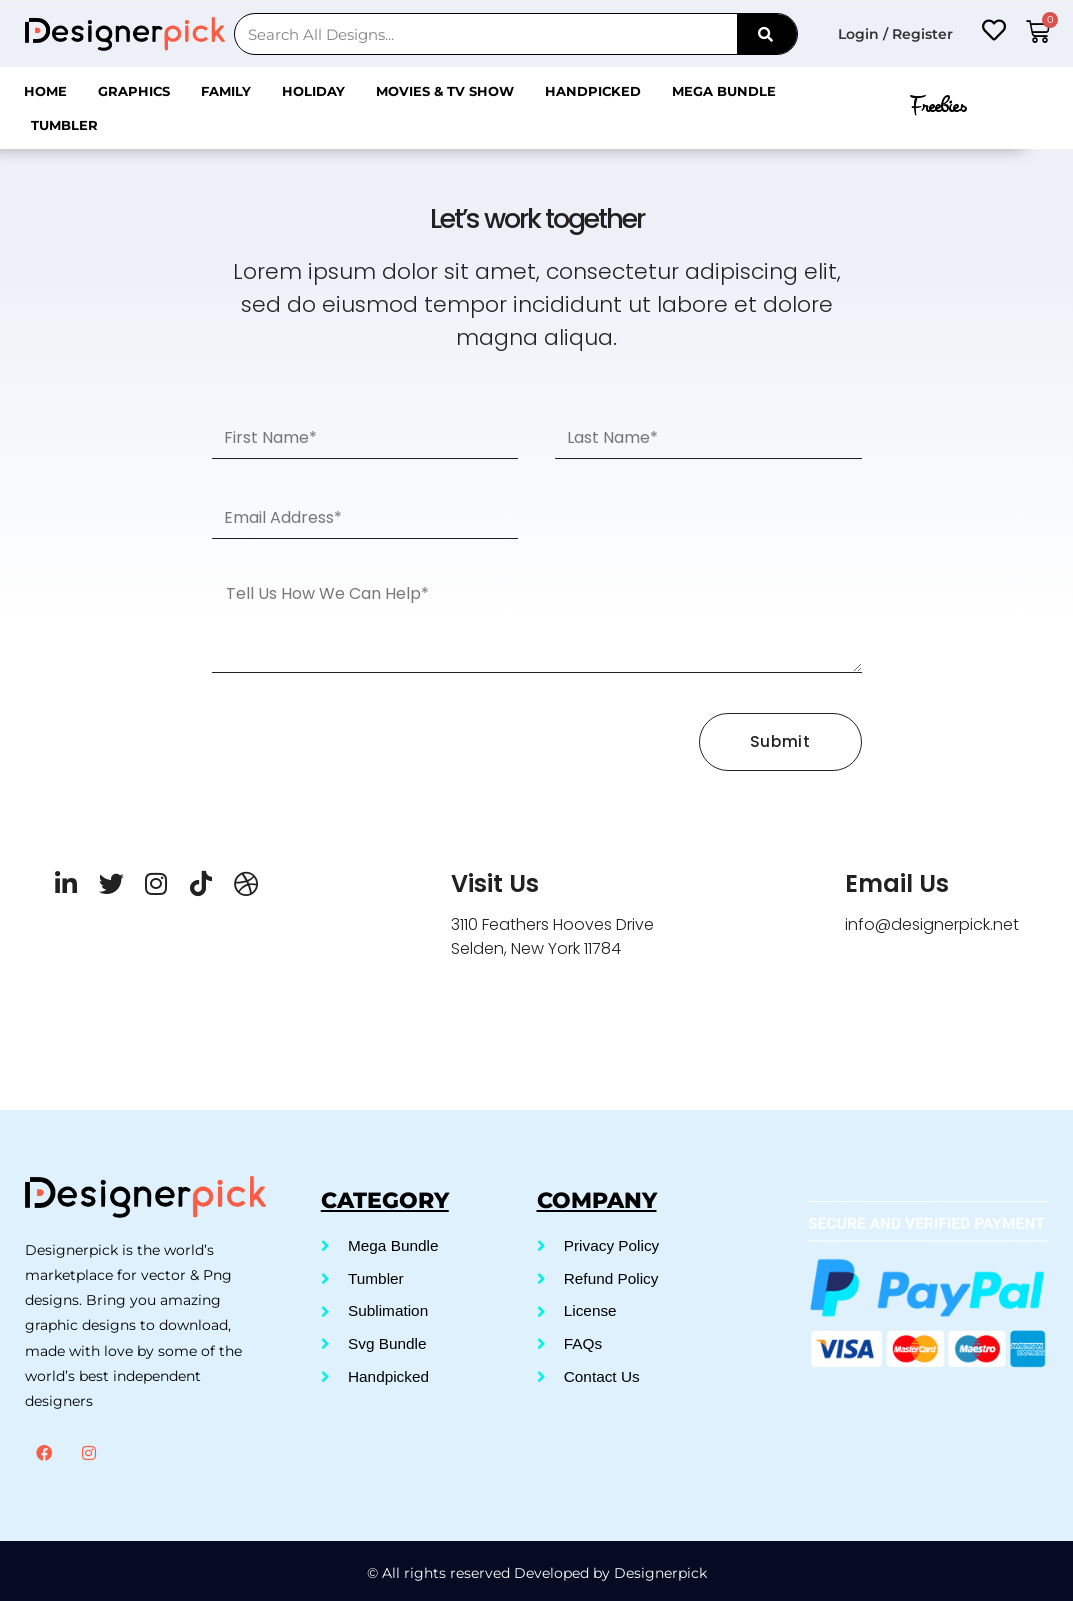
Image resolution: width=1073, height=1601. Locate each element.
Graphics (134, 91)
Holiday (313, 91)
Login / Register (895, 34)
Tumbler (64, 125)
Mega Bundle (724, 91)
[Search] (767, 34)
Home (45, 91)
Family (226, 91)
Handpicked (593, 91)
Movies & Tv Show (445, 91)
